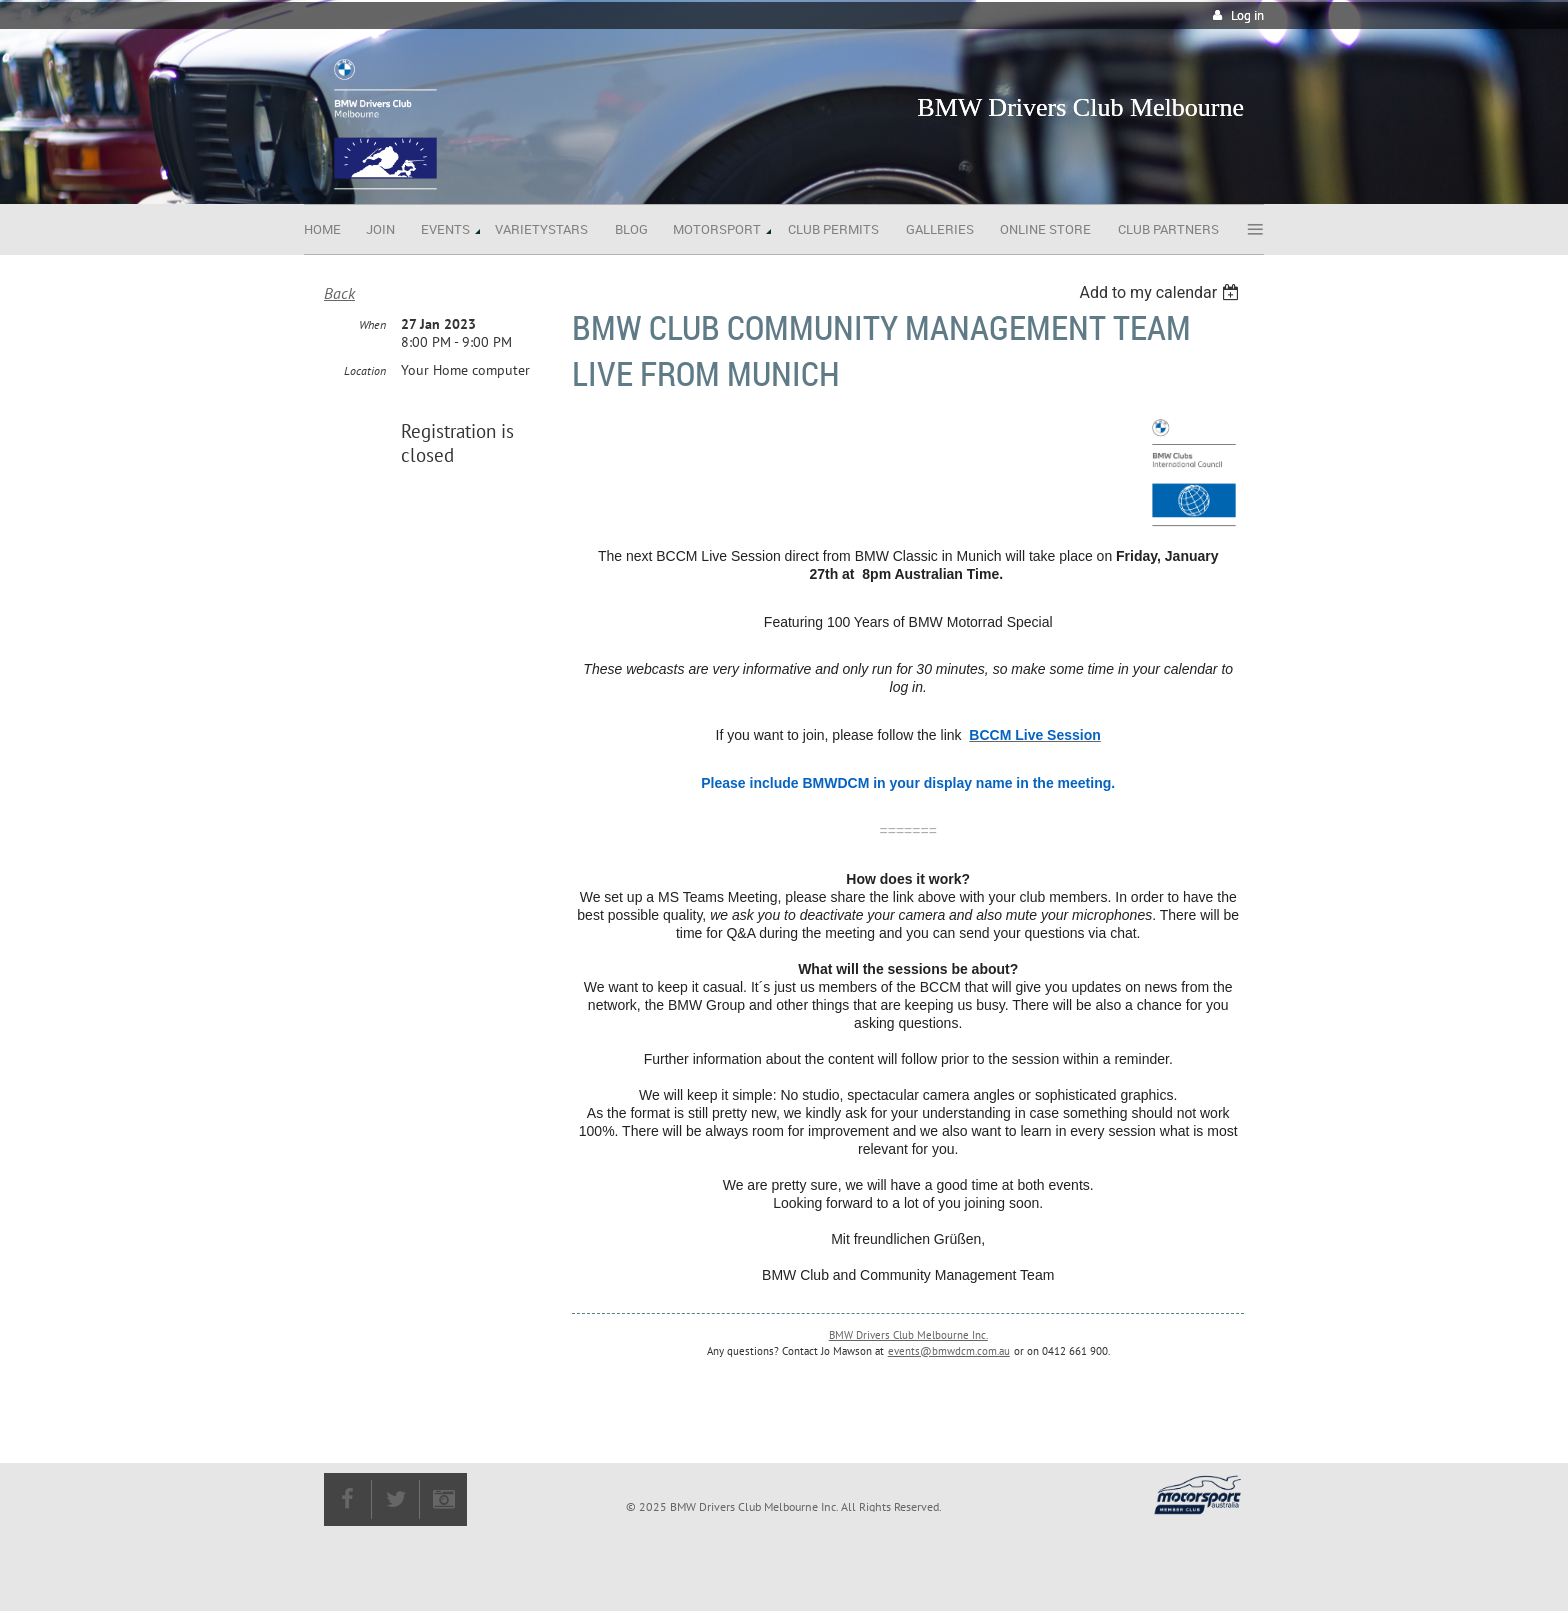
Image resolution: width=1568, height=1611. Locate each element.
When (372, 324)
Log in (1247, 15)
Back (339, 293)
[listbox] (1161, 292)
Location (365, 370)
